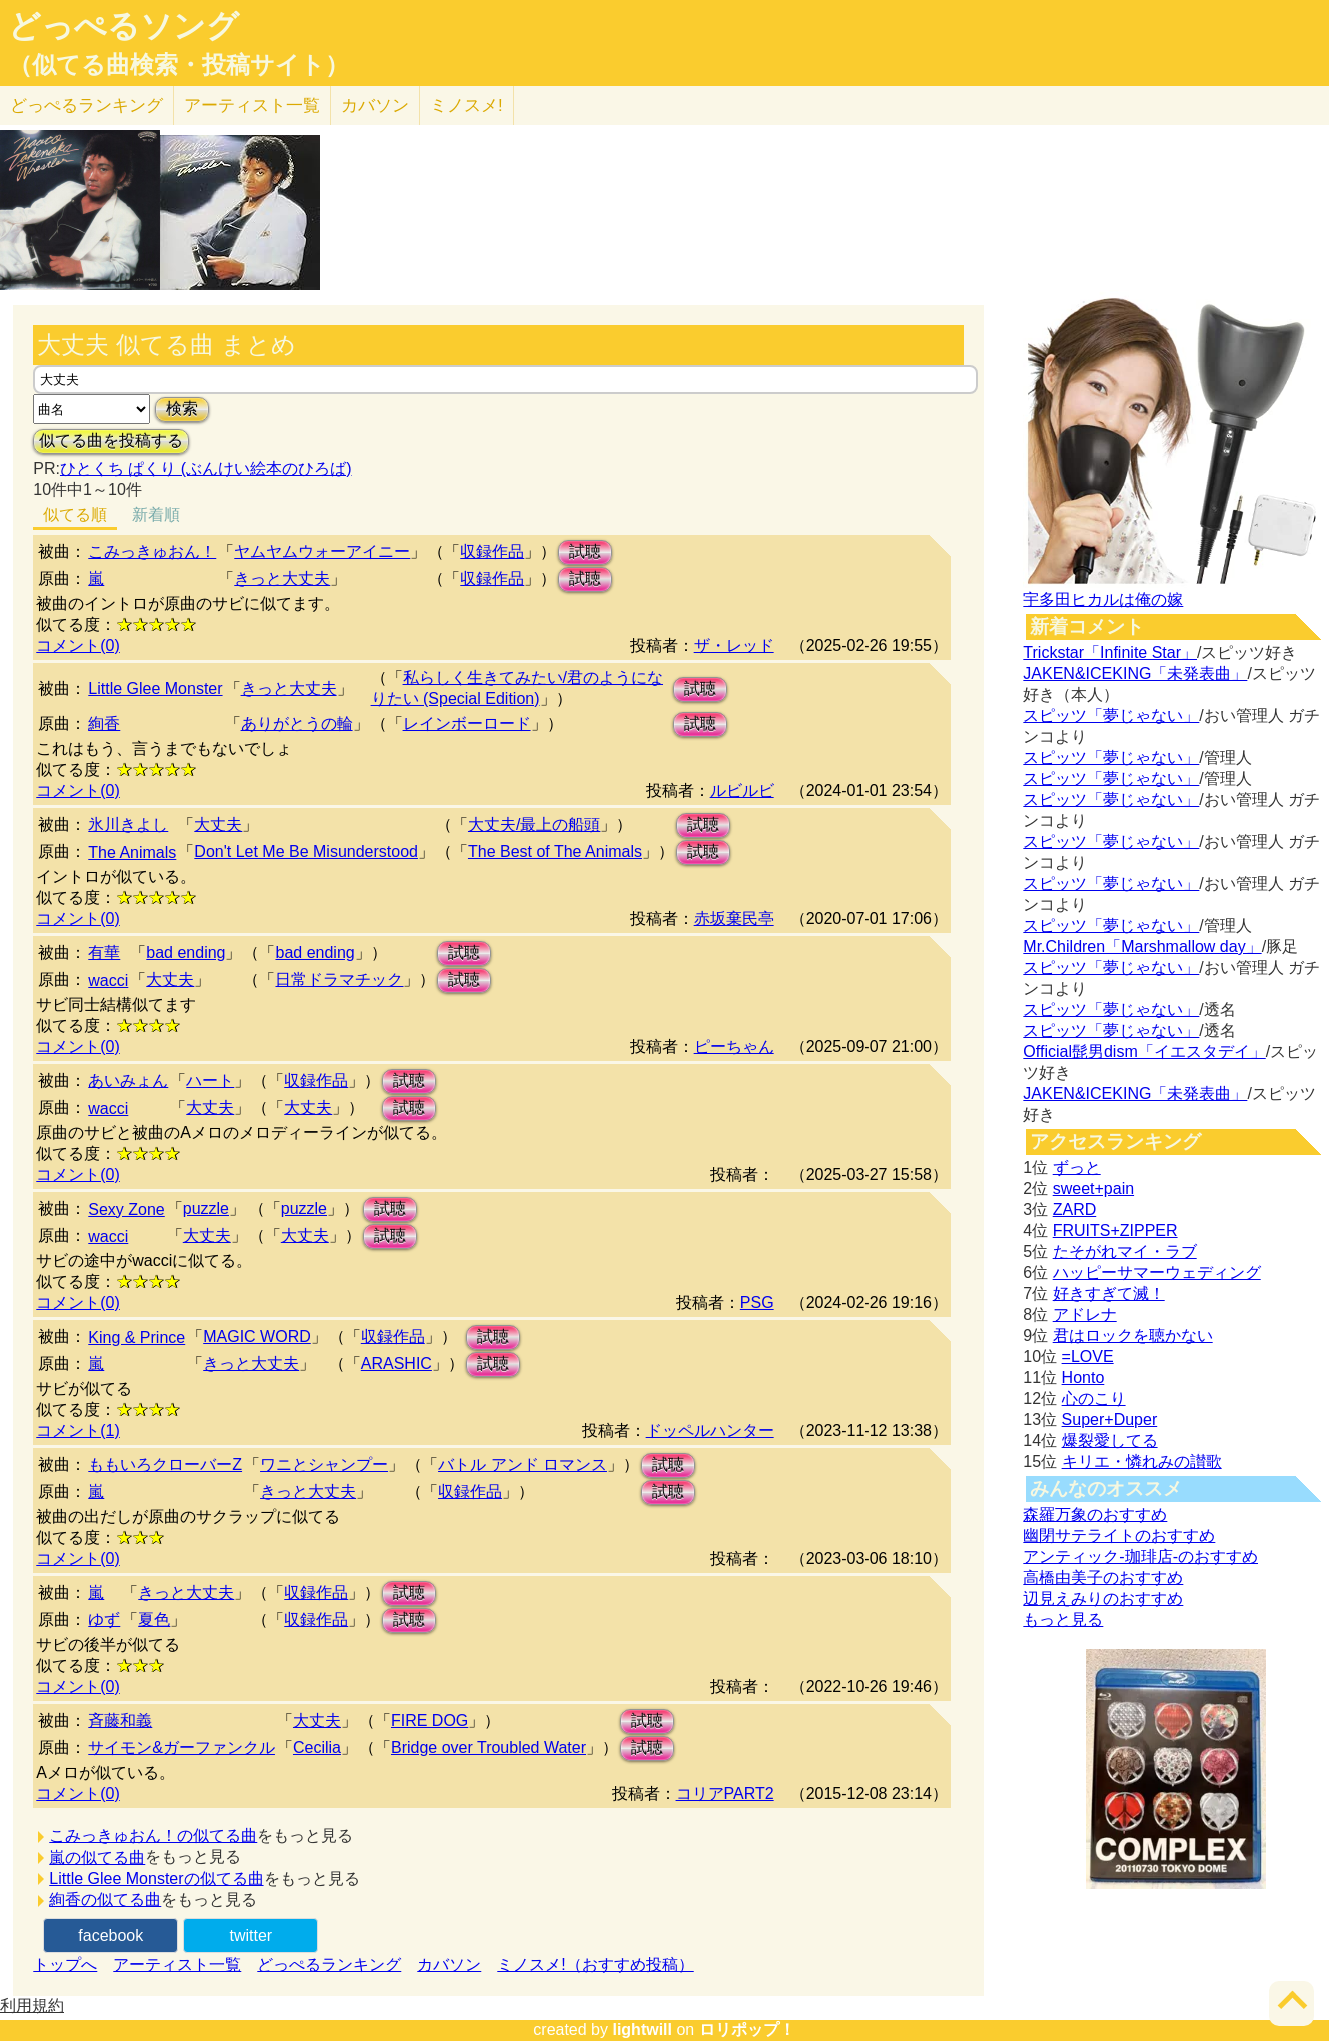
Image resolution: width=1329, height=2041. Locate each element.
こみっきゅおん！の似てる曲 (153, 1835)
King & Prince (136, 1337)
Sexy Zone (126, 1209)
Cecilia (317, 1747)
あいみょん (128, 1080)
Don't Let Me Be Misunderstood (306, 851)
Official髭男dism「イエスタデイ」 (1144, 1051)
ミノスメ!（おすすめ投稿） (595, 1964)
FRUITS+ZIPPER (1115, 1230)
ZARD (1075, 1209)
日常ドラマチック (339, 979)
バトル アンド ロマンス (522, 1464)
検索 (182, 408)
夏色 (154, 1619)
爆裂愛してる (1110, 1440)
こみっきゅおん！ (152, 551)
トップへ (65, 1964)
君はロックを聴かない (1133, 1335)
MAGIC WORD (257, 1336)
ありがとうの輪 (297, 723)
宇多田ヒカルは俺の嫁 (1103, 599)
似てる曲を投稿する (111, 440)
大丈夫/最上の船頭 (534, 824)
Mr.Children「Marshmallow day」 (1142, 946)
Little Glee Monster (155, 688)
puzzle (206, 1208)
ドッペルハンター (710, 1430)
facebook (110, 1935)
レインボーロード (467, 723)
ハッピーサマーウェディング (1157, 1272)
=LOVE (1088, 1356)
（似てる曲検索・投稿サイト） (178, 65)
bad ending (185, 952)
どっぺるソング (123, 26)
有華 (104, 952)
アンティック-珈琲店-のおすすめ (1140, 1556)
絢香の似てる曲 (105, 1899)
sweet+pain (1093, 1188)
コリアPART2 (725, 1793)
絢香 (104, 723)
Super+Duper (1110, 1419)
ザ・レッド (734, 645)
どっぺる (86, 105)
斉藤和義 (120, 1720)
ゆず (104, 1619)
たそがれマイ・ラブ (1125, 1251)
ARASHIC (396, 1363)
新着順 (156, 514)
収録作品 (492, 551)
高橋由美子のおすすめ (1103, 1577)
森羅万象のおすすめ (1095, 1514)
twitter (250, 1935)
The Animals (132, 852)
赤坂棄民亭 (734, 918)
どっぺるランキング (329, 1964)
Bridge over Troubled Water (488, 1747)
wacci (108, 980)
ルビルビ (742, 790)
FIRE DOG (429, 1720)
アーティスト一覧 (177, 1964)
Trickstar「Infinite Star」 (1110, 652)
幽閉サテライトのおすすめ (1119, 1535)
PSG (757, 1302)
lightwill (642, 2029)
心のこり (1094, 1398)
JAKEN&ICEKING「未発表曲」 (1135, 673)
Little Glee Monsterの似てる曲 (156, 1878)
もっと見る (1063, 1619)
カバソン (375, 105)
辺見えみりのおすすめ (1103, 1598)
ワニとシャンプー (324, 1464)
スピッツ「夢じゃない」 (1111, 715)
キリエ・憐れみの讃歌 (1142, 1461)
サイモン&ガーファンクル (181, 1747)
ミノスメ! (466, 105)
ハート (210, 1080)
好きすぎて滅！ (1109, 1293)
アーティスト (252, 105)
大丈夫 (218, 824)
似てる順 (75, 514)
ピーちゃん (734, 1046)
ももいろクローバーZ (165, 1464)
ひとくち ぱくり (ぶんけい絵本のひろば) (206, 468)
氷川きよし (128, 824)
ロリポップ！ (747, 2029)
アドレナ (1085, 1314)
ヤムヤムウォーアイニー (322, 551)
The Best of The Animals (555, 851)
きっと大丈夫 (282, 578)
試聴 (585, 551)
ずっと (1077, 1167)
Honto (1083, 1377)
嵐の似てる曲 (97, 1857)
